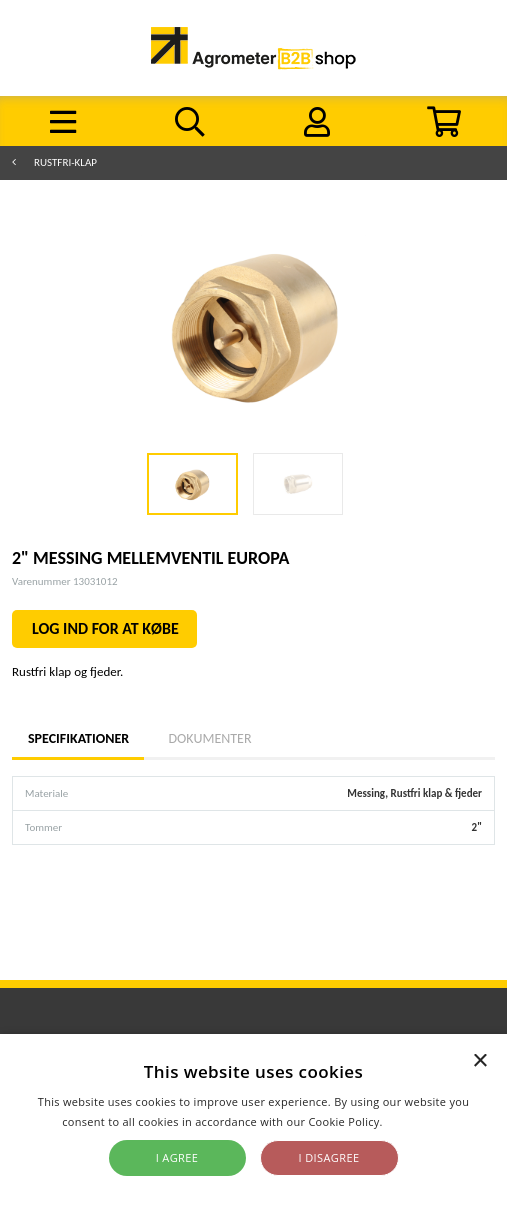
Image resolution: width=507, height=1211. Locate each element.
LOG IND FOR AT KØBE (105, 628)
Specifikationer (78, 738)
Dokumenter (209, 738)
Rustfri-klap (65, 162)
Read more (415, 1121)
